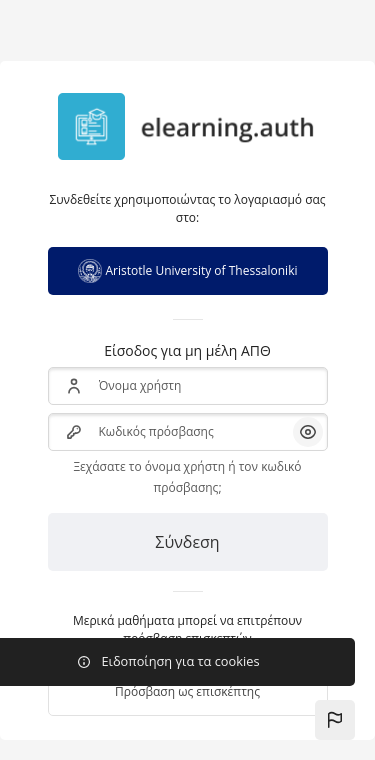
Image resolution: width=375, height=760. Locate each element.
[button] (335, 720)
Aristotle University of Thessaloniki (188, 271)
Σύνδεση (187, 542)
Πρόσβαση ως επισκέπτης (187, 691)
